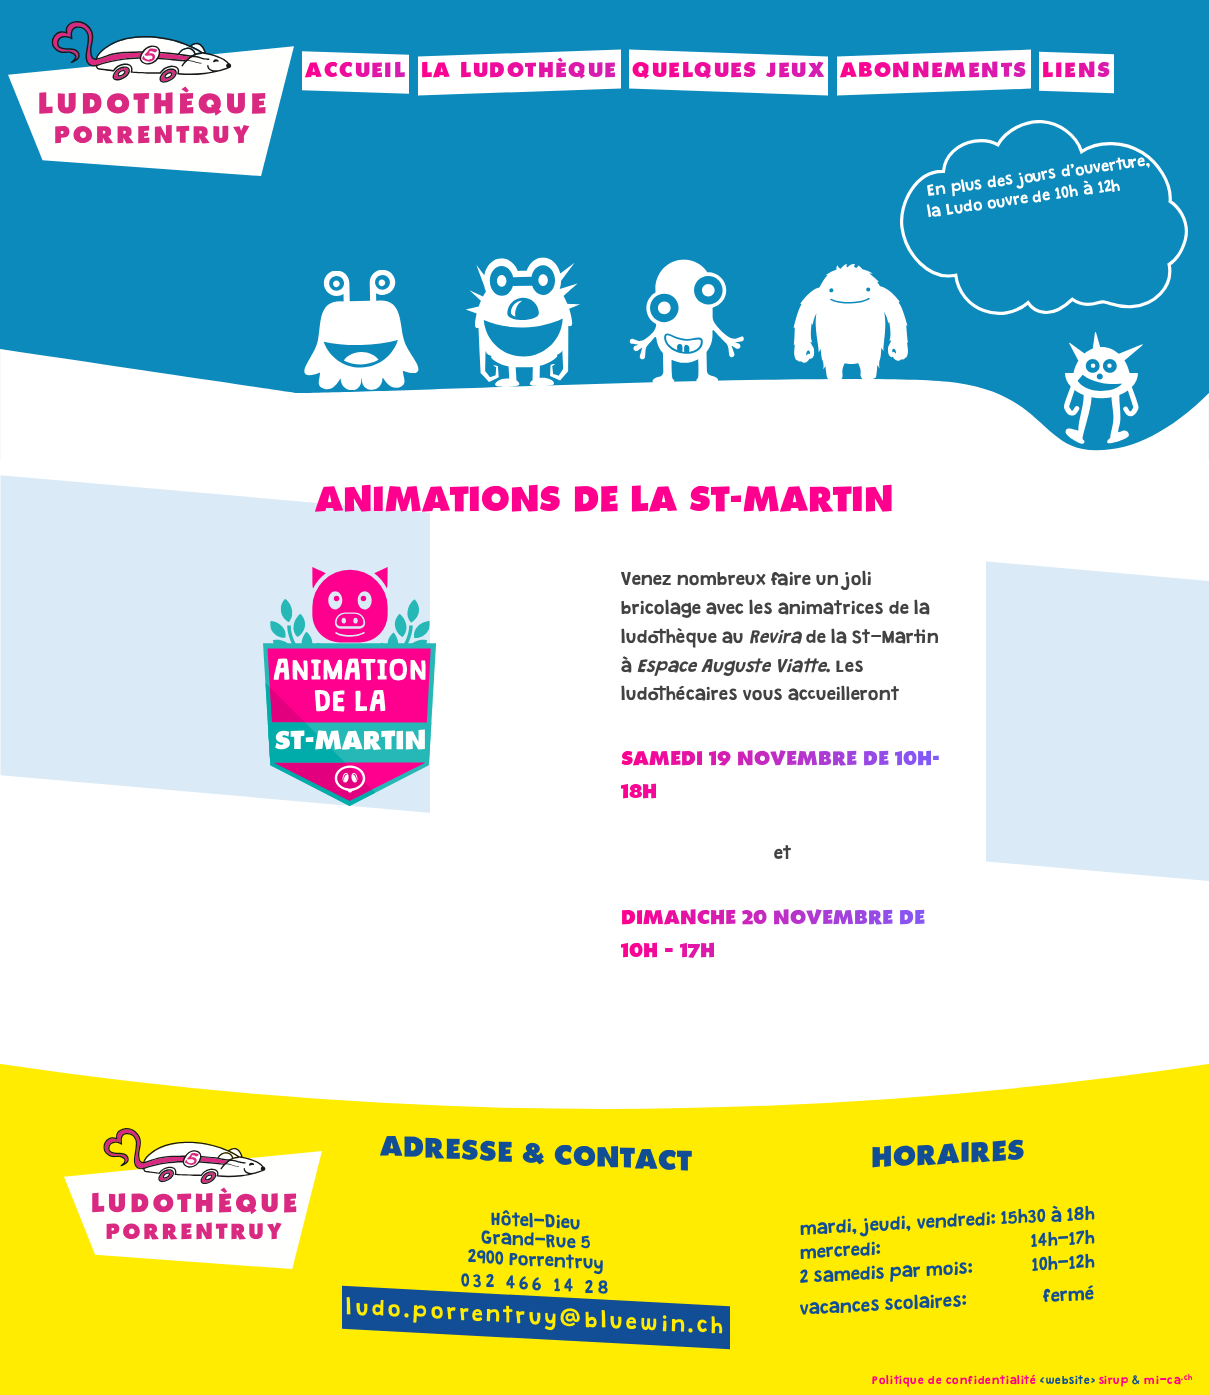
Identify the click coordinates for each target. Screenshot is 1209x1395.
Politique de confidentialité (954, 1381)
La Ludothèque (519, 71)
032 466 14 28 (536, 1286)
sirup (1114, 1381)
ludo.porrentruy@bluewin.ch (537, 1319)
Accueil (355, 71)
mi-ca (1168, 1381)
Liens (1076, 71)
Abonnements (934, 71)
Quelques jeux (728, 71)
